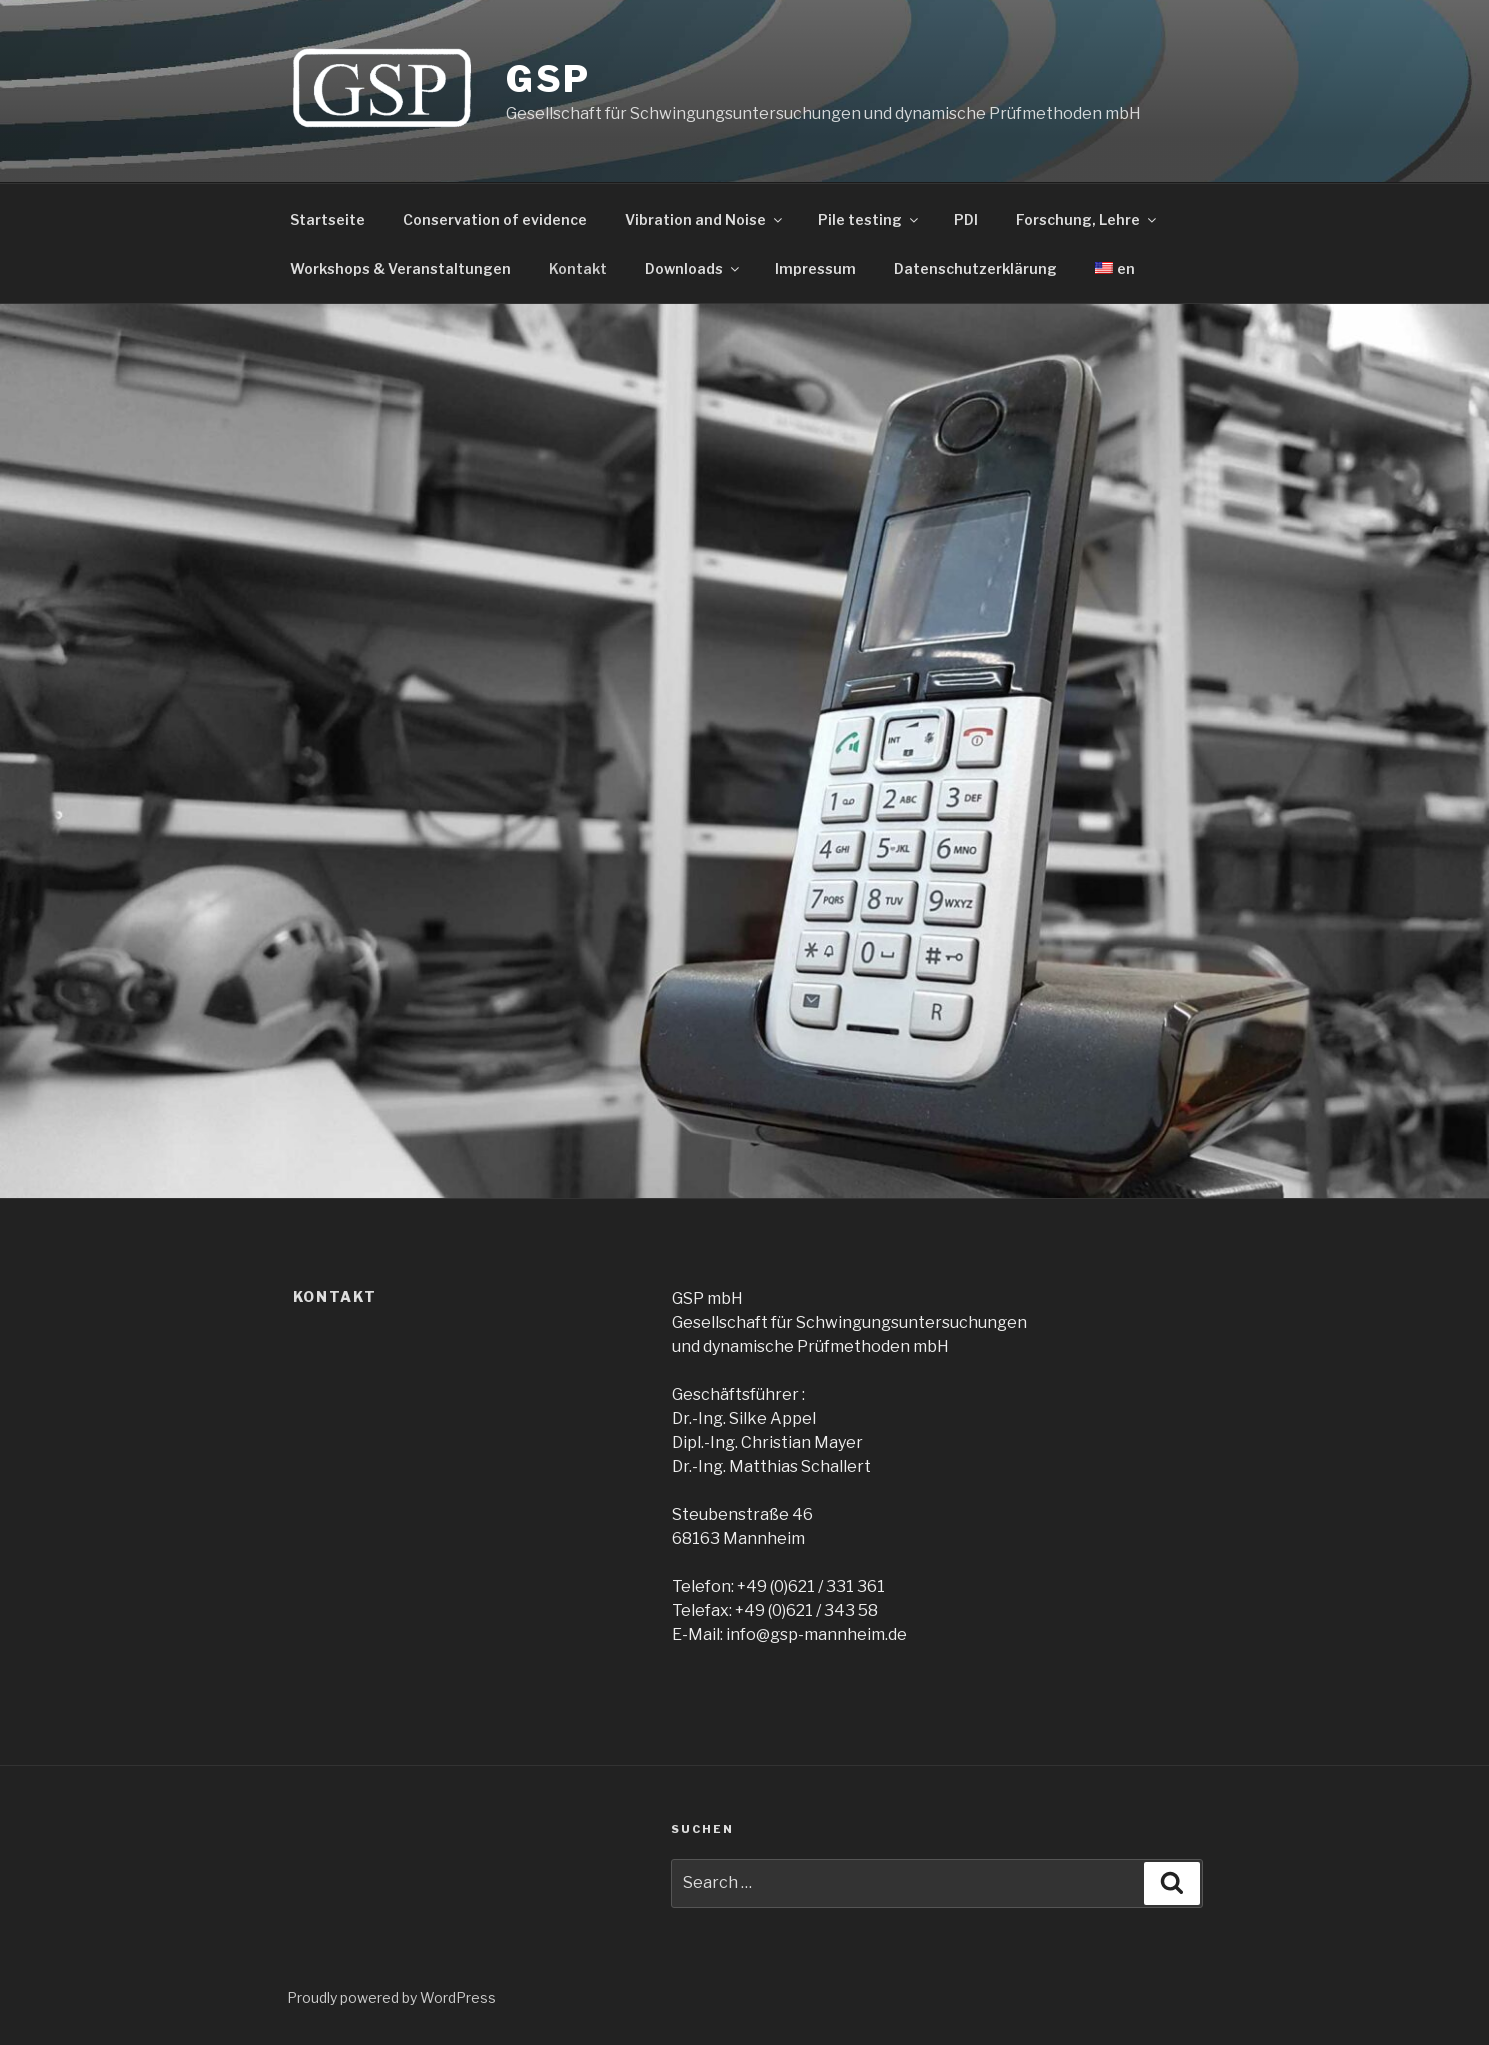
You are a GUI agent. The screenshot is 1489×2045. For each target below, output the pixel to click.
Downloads (693, 268)
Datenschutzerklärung (975, 268)
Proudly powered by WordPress (391, 1997)
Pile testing (869, 219)
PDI (966, 219)
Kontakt (578, 268)
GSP (549, 79)
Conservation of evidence (495, 219)
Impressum (815, 268)
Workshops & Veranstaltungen (400, 268)
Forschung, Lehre (1087, 219)
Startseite (327, 219)
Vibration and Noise (705, 219)
